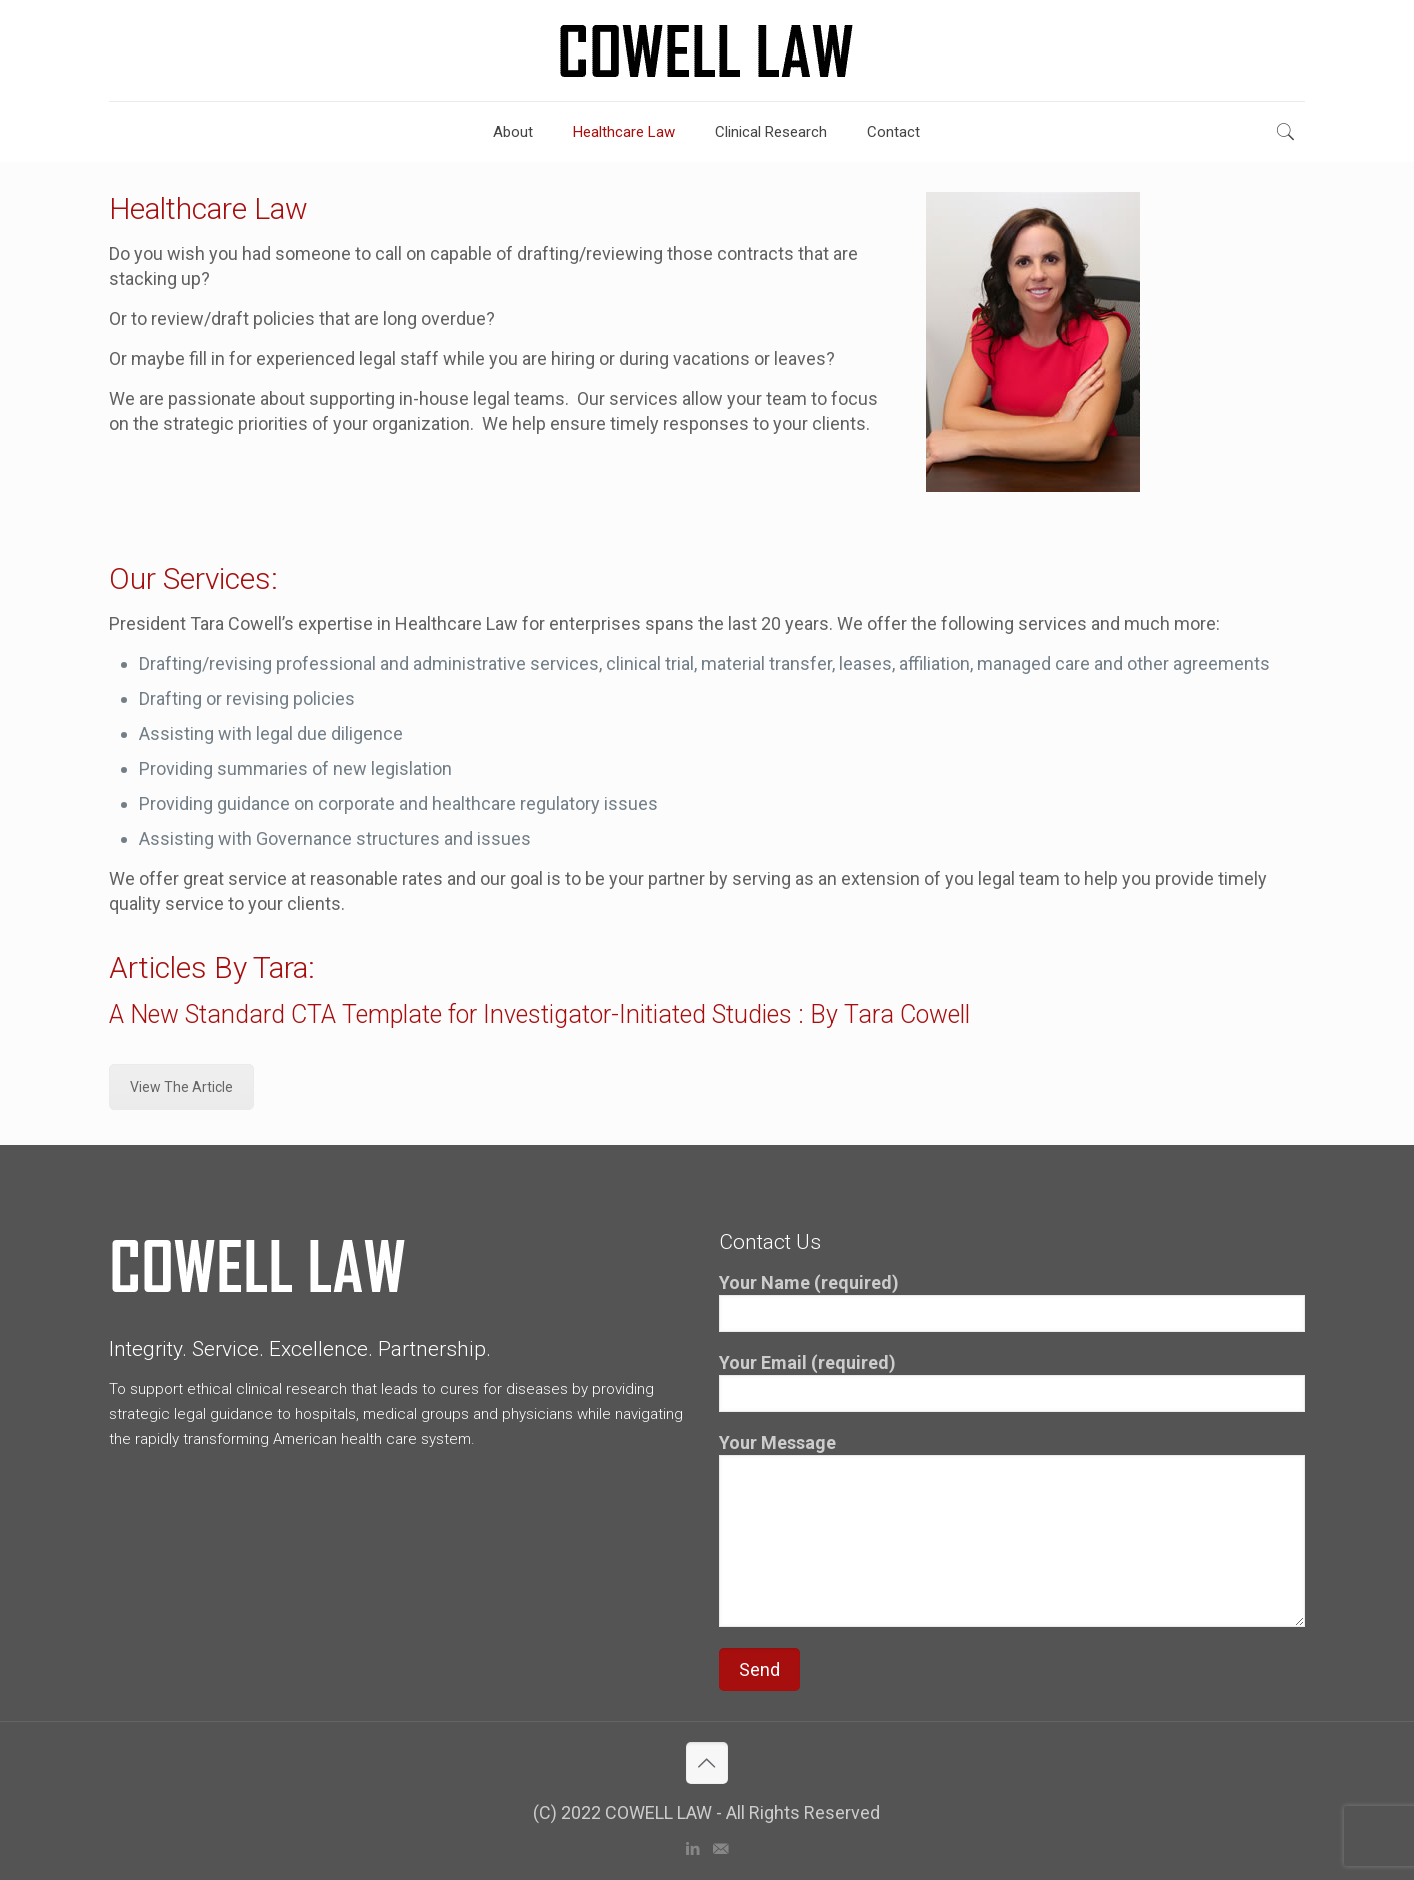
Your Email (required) (1012, 1382)
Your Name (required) (1012, 1302)
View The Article (181, 1087)
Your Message (1012, 1529)
